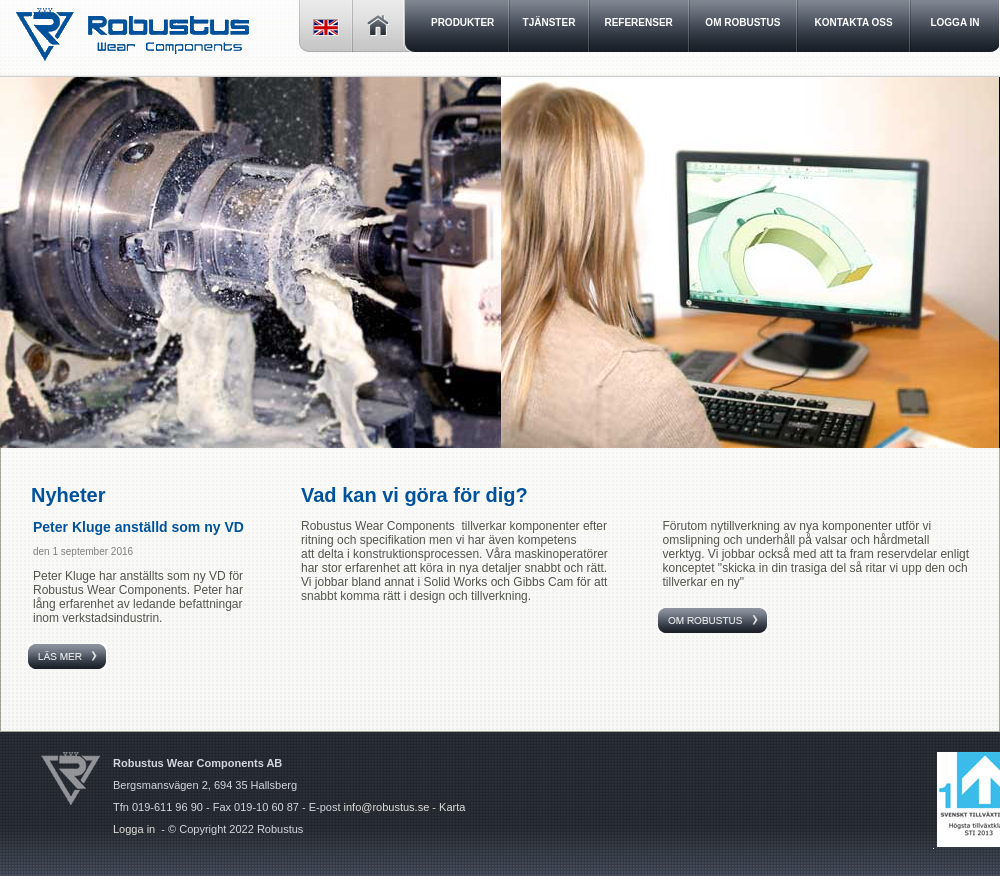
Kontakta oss (854, 22)
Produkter (462, 22)
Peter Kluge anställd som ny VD (138, 527)
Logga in (134, 829)
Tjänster (549, 22)
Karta (452, 807)
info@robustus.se (387, 807)
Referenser (638, 22)
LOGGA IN (954, 22)
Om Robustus (742, 22)
